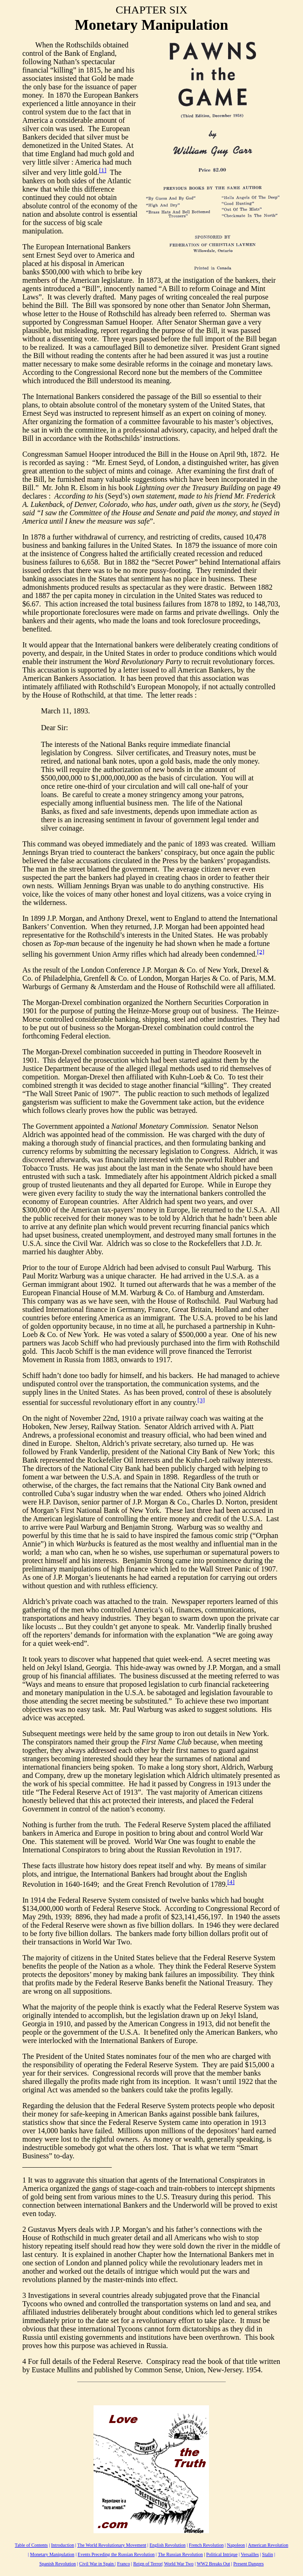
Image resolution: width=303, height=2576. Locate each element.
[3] (201, 1400)
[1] (103, 169)
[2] (260, 951)
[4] (231, 1881)
